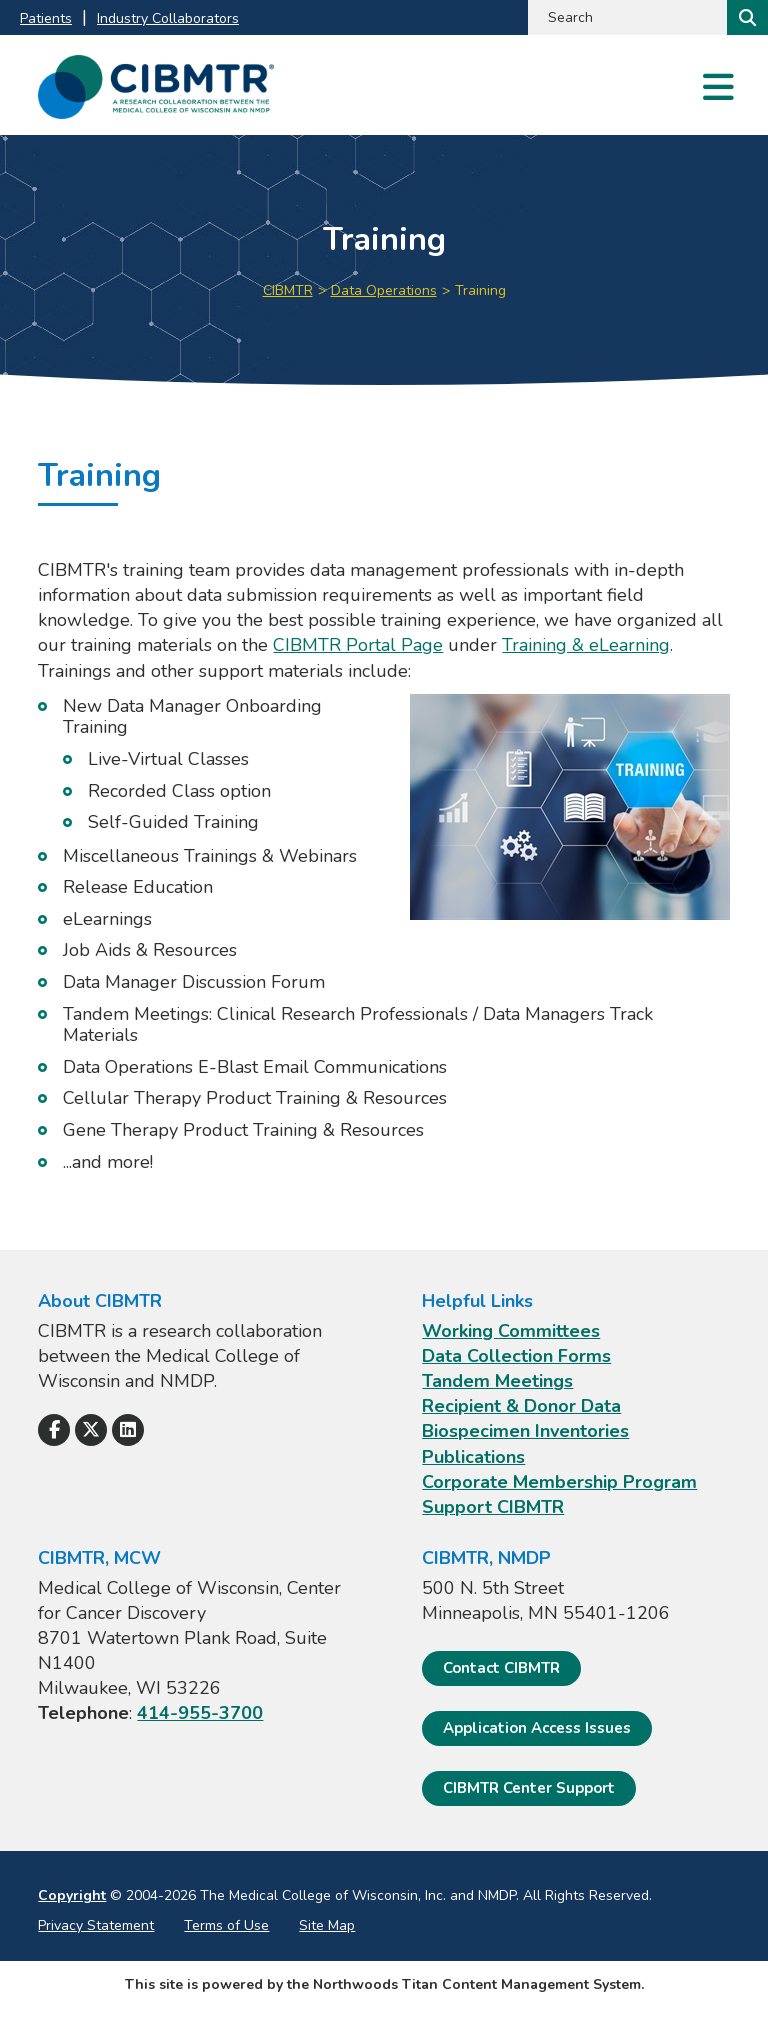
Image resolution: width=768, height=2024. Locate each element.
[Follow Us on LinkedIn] (128, 1430)
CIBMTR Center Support (529, 1788)
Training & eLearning (586, 645)
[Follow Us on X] (91, 1430)
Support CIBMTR (493, 1507)
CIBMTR (288, 290)
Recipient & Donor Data (521, 1406)
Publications (473, 1457)
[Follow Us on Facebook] (54, 1430)
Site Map (327, 1925)
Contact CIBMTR (501, 1668)
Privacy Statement (96, 1925)
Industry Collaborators (168, 18)
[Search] (745, 17)
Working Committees (511, 1331)
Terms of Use (226, 1925)
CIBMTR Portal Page (358, 645)
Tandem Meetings (497, 1381)
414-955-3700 (200, 1713)
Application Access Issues (537, 1728)
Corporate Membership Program (559, 1482)
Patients (46, 18)
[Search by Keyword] (625, 17)
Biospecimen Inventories (525, 1431)
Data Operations (384, 290)
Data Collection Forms (516, 1356)
